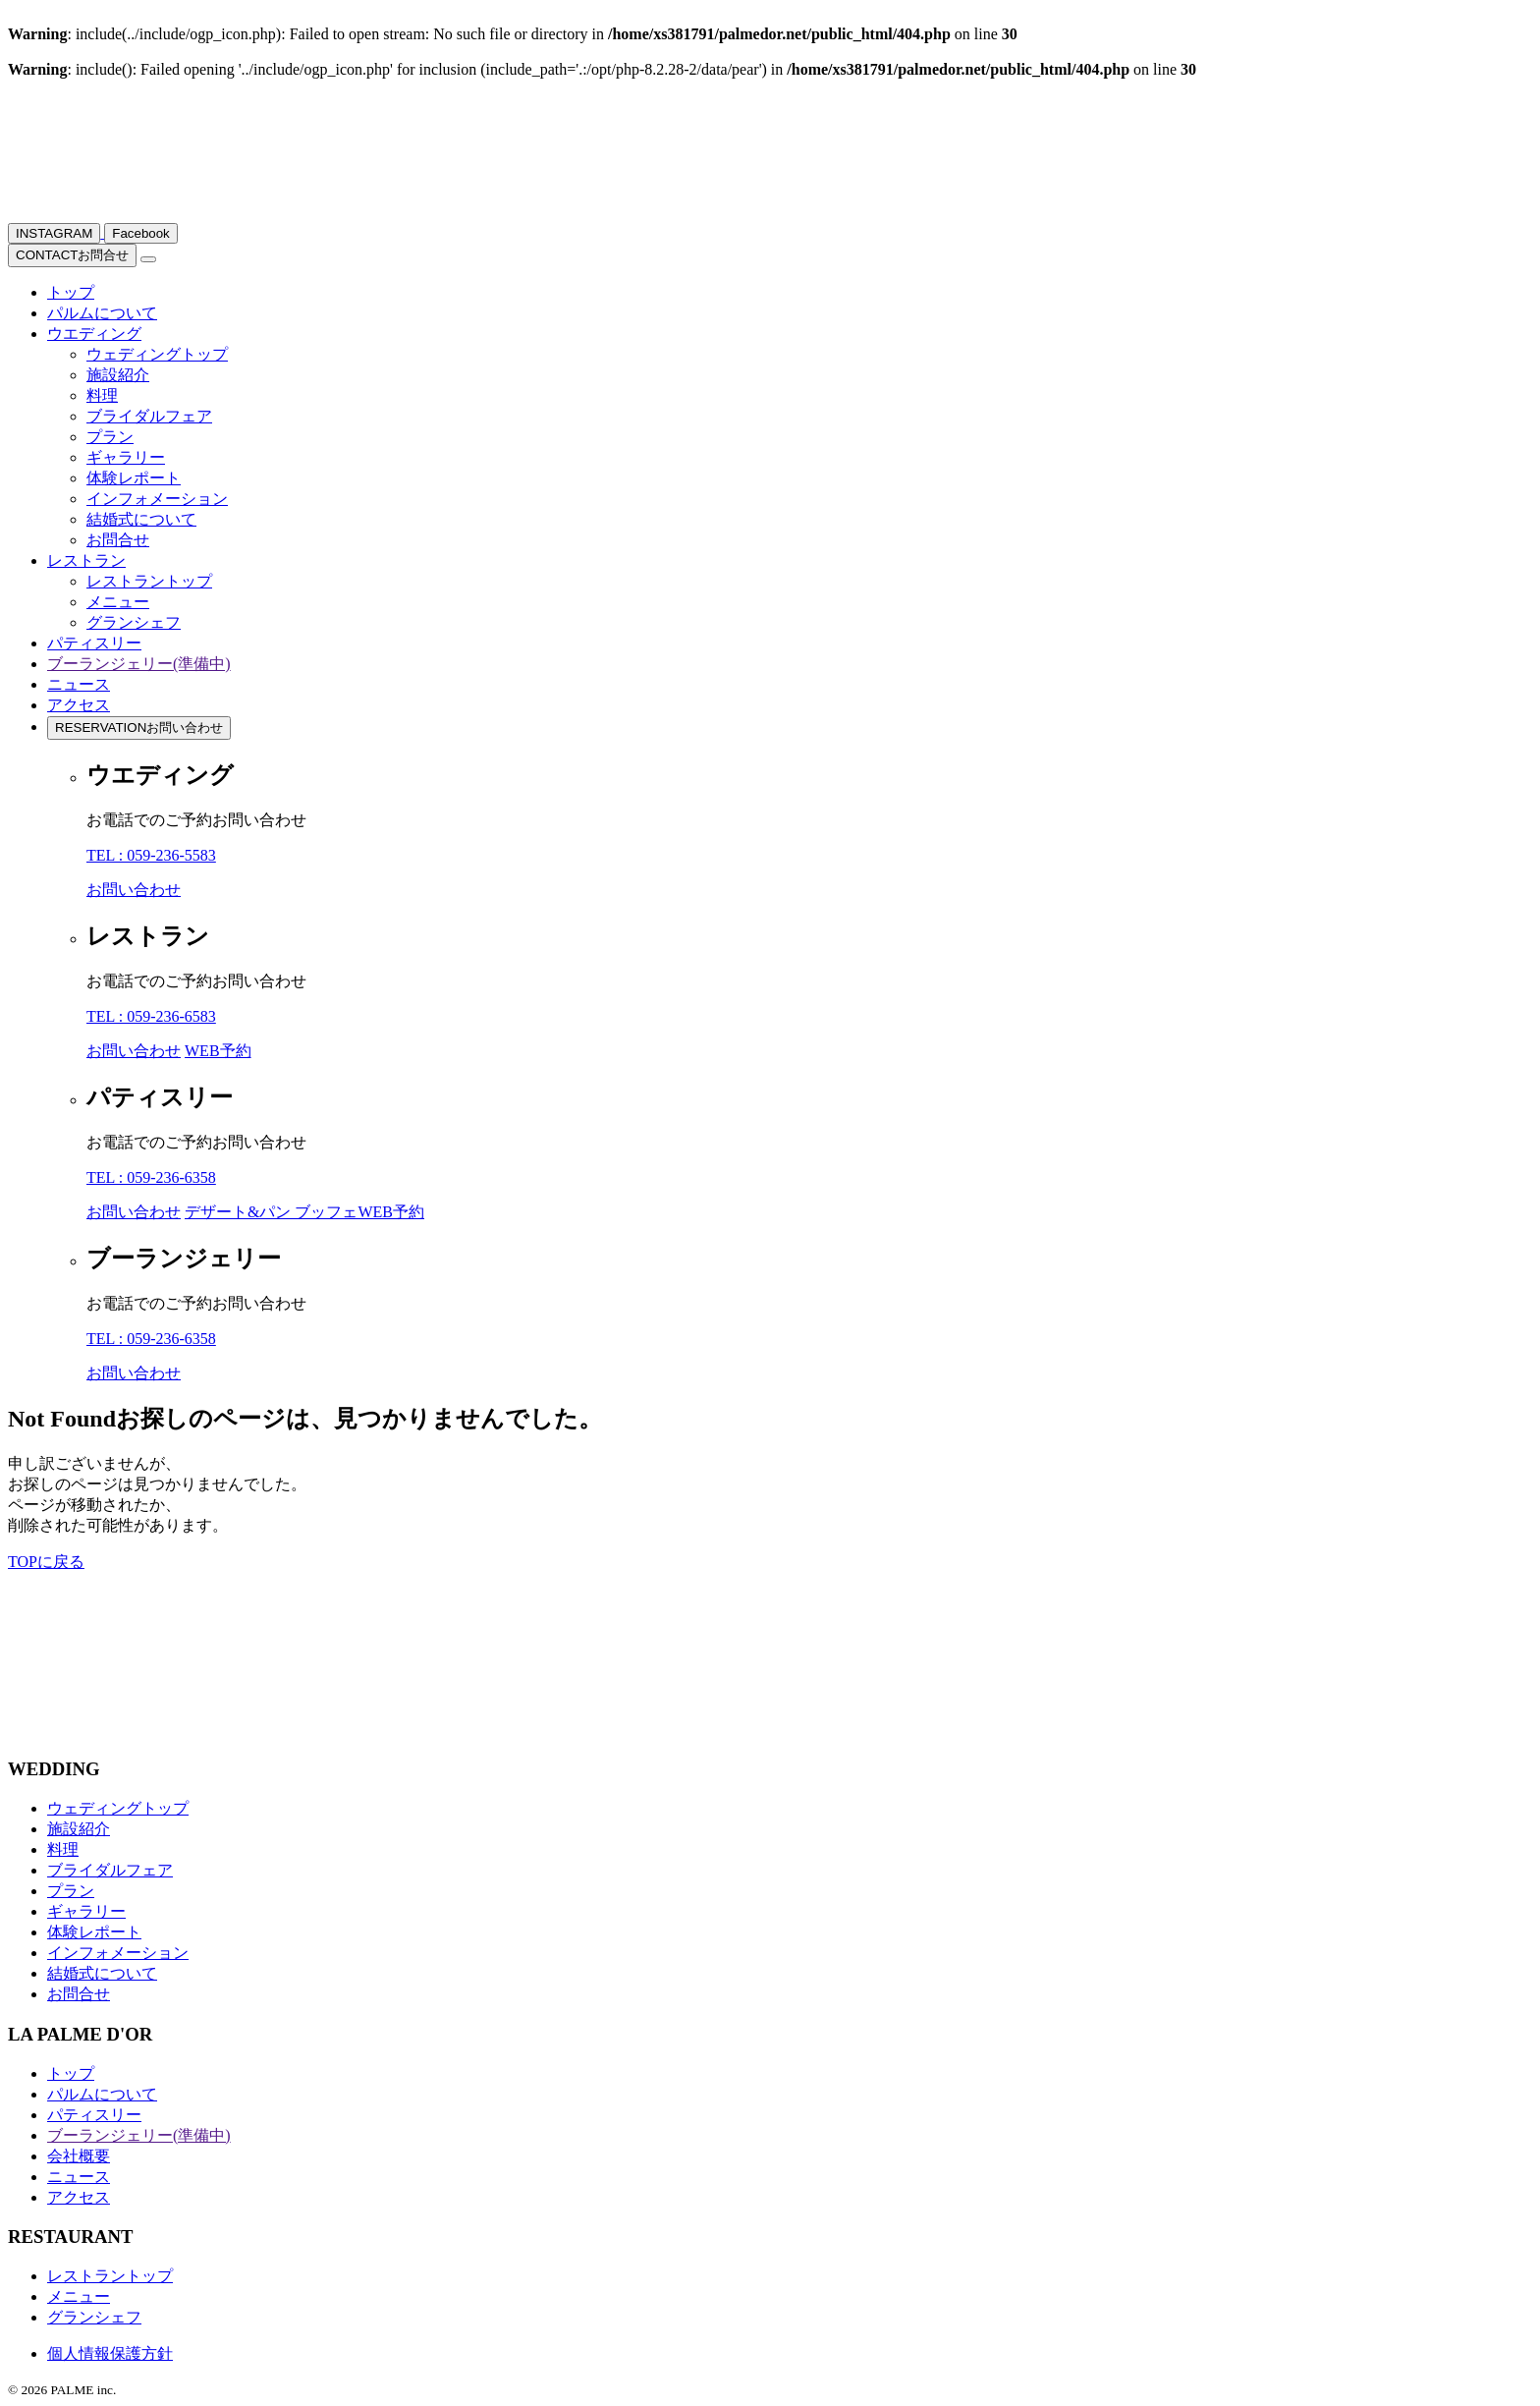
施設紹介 (117, 374)
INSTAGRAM (54, 233)
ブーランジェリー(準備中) (139, 663)
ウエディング (94, 333)
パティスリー (94, 643)
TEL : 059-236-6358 (151, 1177)
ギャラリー (125, 457)
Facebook (141, 233)
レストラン (86, 560)
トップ (70, 292)
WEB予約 (218, 1050)
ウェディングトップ (157, 354)
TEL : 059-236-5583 (151, 855)
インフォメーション (157, 498)
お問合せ (72, 255)
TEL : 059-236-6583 (151, 1016)
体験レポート (133, 478)
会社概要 (78, 2156)
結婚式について (141, 519)
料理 (102, 395)
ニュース (78, 684)
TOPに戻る (46, 1561)
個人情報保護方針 (110, 2353)
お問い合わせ (139, 727)
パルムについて (102, 313)
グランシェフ (133, 622)
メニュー (117, 601)
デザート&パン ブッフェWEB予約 (304, 1211)
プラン (110, 436)
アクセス (78, 705)
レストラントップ (149, 581)
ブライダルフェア (149, 416)
